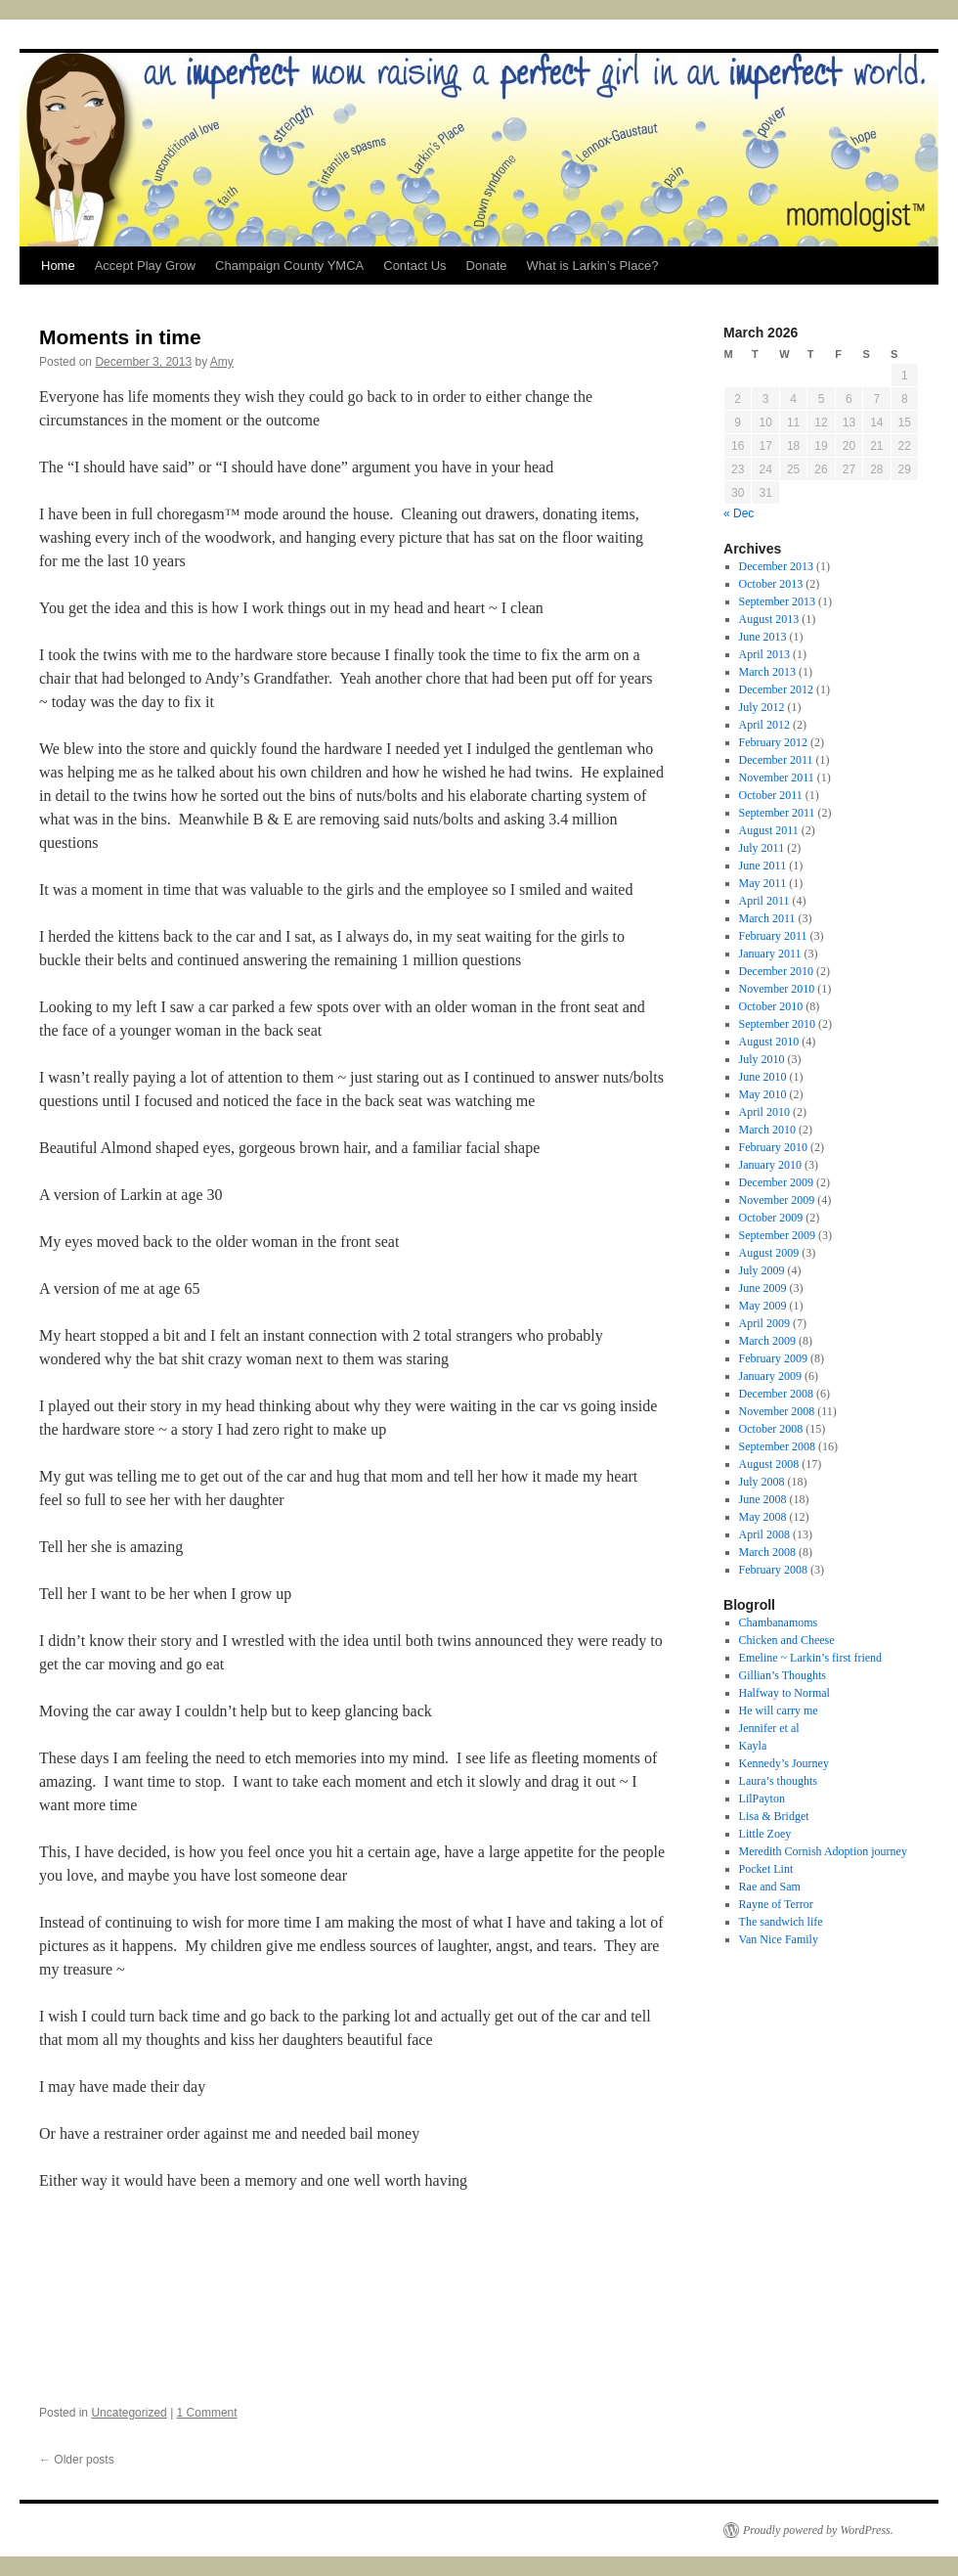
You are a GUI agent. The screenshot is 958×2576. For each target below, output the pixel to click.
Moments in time (120, 337)
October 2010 (771, 1006)
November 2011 (776, 777)
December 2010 (776, 971)
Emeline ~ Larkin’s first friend (810, 1658)
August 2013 (769, 619)
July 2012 (762, 707)
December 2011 (776, 760)
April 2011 (764, 901)
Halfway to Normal (784, 1693)
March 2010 (767, 1129)
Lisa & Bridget (774, 1816)
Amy (222, 362)
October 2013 (771, 584)
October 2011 (771, 795)
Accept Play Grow (145, 265)
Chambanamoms (778, 1622)
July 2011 (762, 848)
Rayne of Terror (776, 1904)
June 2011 (763, 865)
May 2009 (763, 1305)
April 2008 (764, 1534)
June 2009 (763, 1288)
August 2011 (769, 830)
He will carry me (778, 1710)
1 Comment (207, 2413)
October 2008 (771, 1429)
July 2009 (762, 1270)
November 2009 (777, 1200)
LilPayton (762, 1798)
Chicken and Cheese (787, 1640)
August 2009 (769, 1253)
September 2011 (777, 813)
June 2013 (763, 637)
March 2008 (767, 1552)
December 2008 (776, 1393)
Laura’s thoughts (778, 1781)
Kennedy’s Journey (784, 1763)
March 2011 (767, 918)
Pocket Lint (766, 1869)
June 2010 (763, 1077)
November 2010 (777, 989)
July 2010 (762, 1059)
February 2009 (773, 1358)
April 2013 (764, 654)
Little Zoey (765, 1834)
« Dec (738, 513)
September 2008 (777, 1446)
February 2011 (773, 936)
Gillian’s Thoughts (782, 1675)
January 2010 (770, 1165)
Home (58, 265)
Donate (486, 265)
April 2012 (764, 725)
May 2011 (763, 883)
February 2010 (773, 1147)
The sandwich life (781, 1922)
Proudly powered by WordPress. (818, 2530)
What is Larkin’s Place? (592, 265)
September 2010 (777, 1024)
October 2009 (771, 1217)
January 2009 (770, 1376)
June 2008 (763, 1499)
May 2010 (763, 1094)
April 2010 (764, 1112)
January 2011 (770, 953)
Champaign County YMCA (289, 265)
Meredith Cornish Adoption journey (823, 1851)
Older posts (76, 2459)
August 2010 (769, 1041)
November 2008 (777, 1411)
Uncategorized (128, 2413)
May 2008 (763, 1517)
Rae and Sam (770, 1886)
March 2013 (767, 672)
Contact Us (414, 265)
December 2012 (776, 689)
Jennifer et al (769, 1728)
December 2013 (776, 566)
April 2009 (764, 1323)
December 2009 (776, 1182)
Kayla (753, 1746)
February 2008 (773, 1570)
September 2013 (777, 601)
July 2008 (762, 1481)
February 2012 (773, 742)
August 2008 (769, 1464)
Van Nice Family (778, 1939)
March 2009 (767, 1341)
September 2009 (777, 1235)
